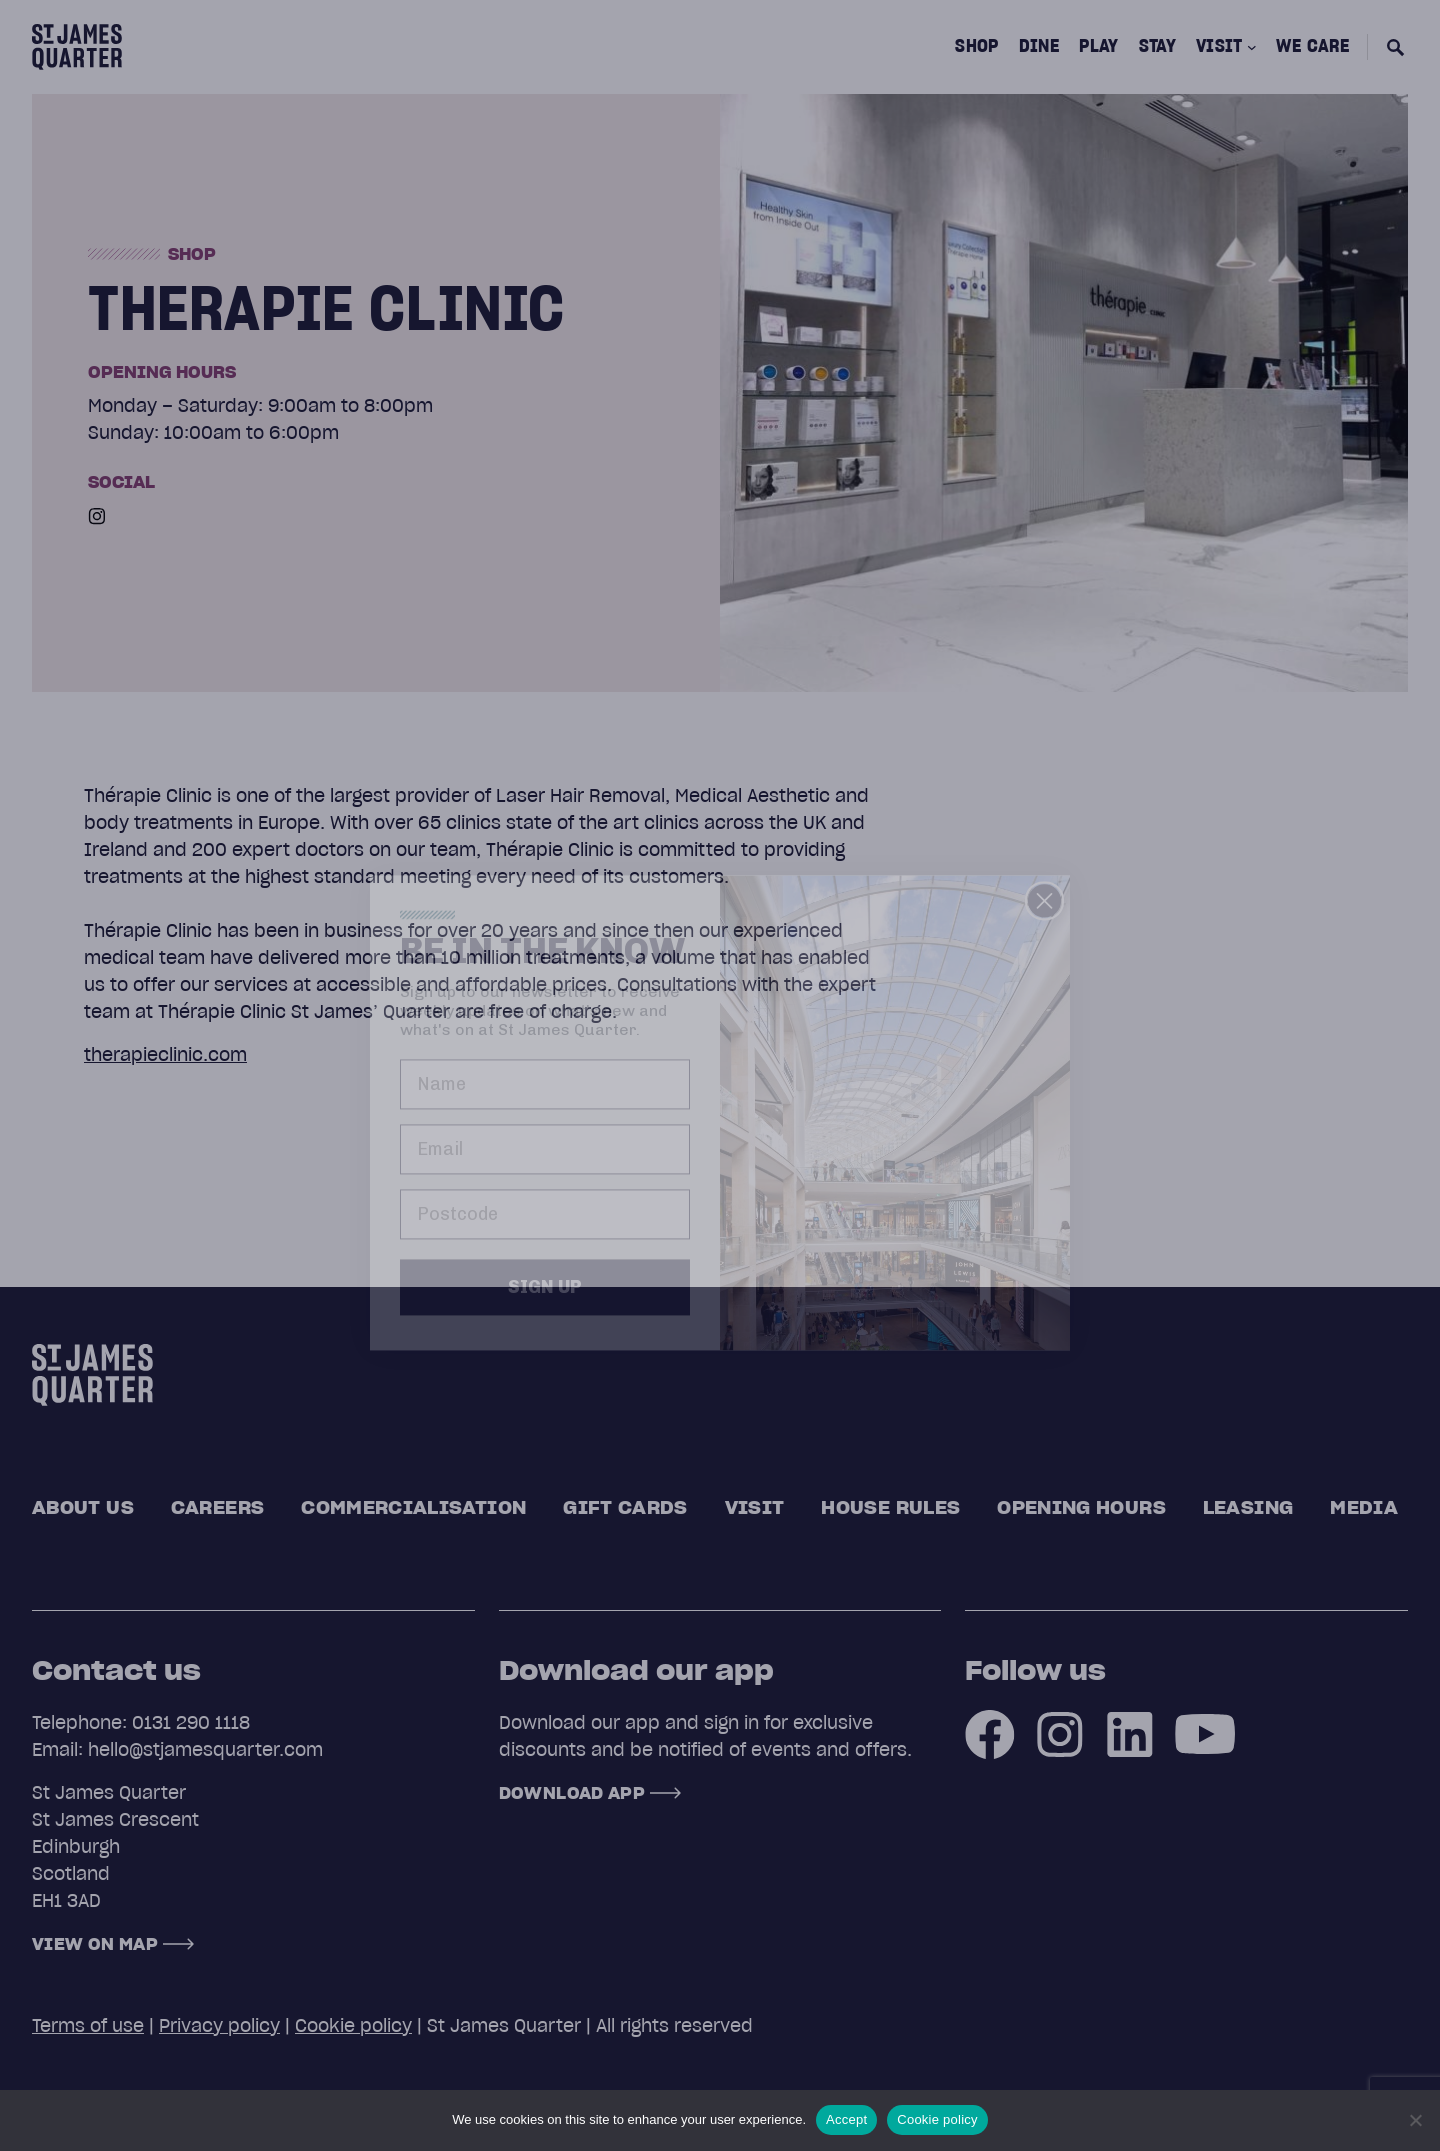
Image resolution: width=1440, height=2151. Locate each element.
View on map (95, 1944)
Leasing (1248, 1507)
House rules (890, 1507)
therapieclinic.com (165, 1054)
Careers (218, 1507)
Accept (846, 2119)
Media (1364, 1507)
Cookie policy (353, 2025)
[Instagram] (97, 515)
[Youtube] (1205, 1733)
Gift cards (625, 1507)
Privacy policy (219, 2025)
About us (83, 1507)
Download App (572, 1793)
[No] (1415, 2120)
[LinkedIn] (1130, 1733)
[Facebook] (990, 1733)
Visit (755, 1507)
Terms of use (88, 2025)
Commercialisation (413, 1507)
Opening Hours (1081, 1507)
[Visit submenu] (1252, 47)
